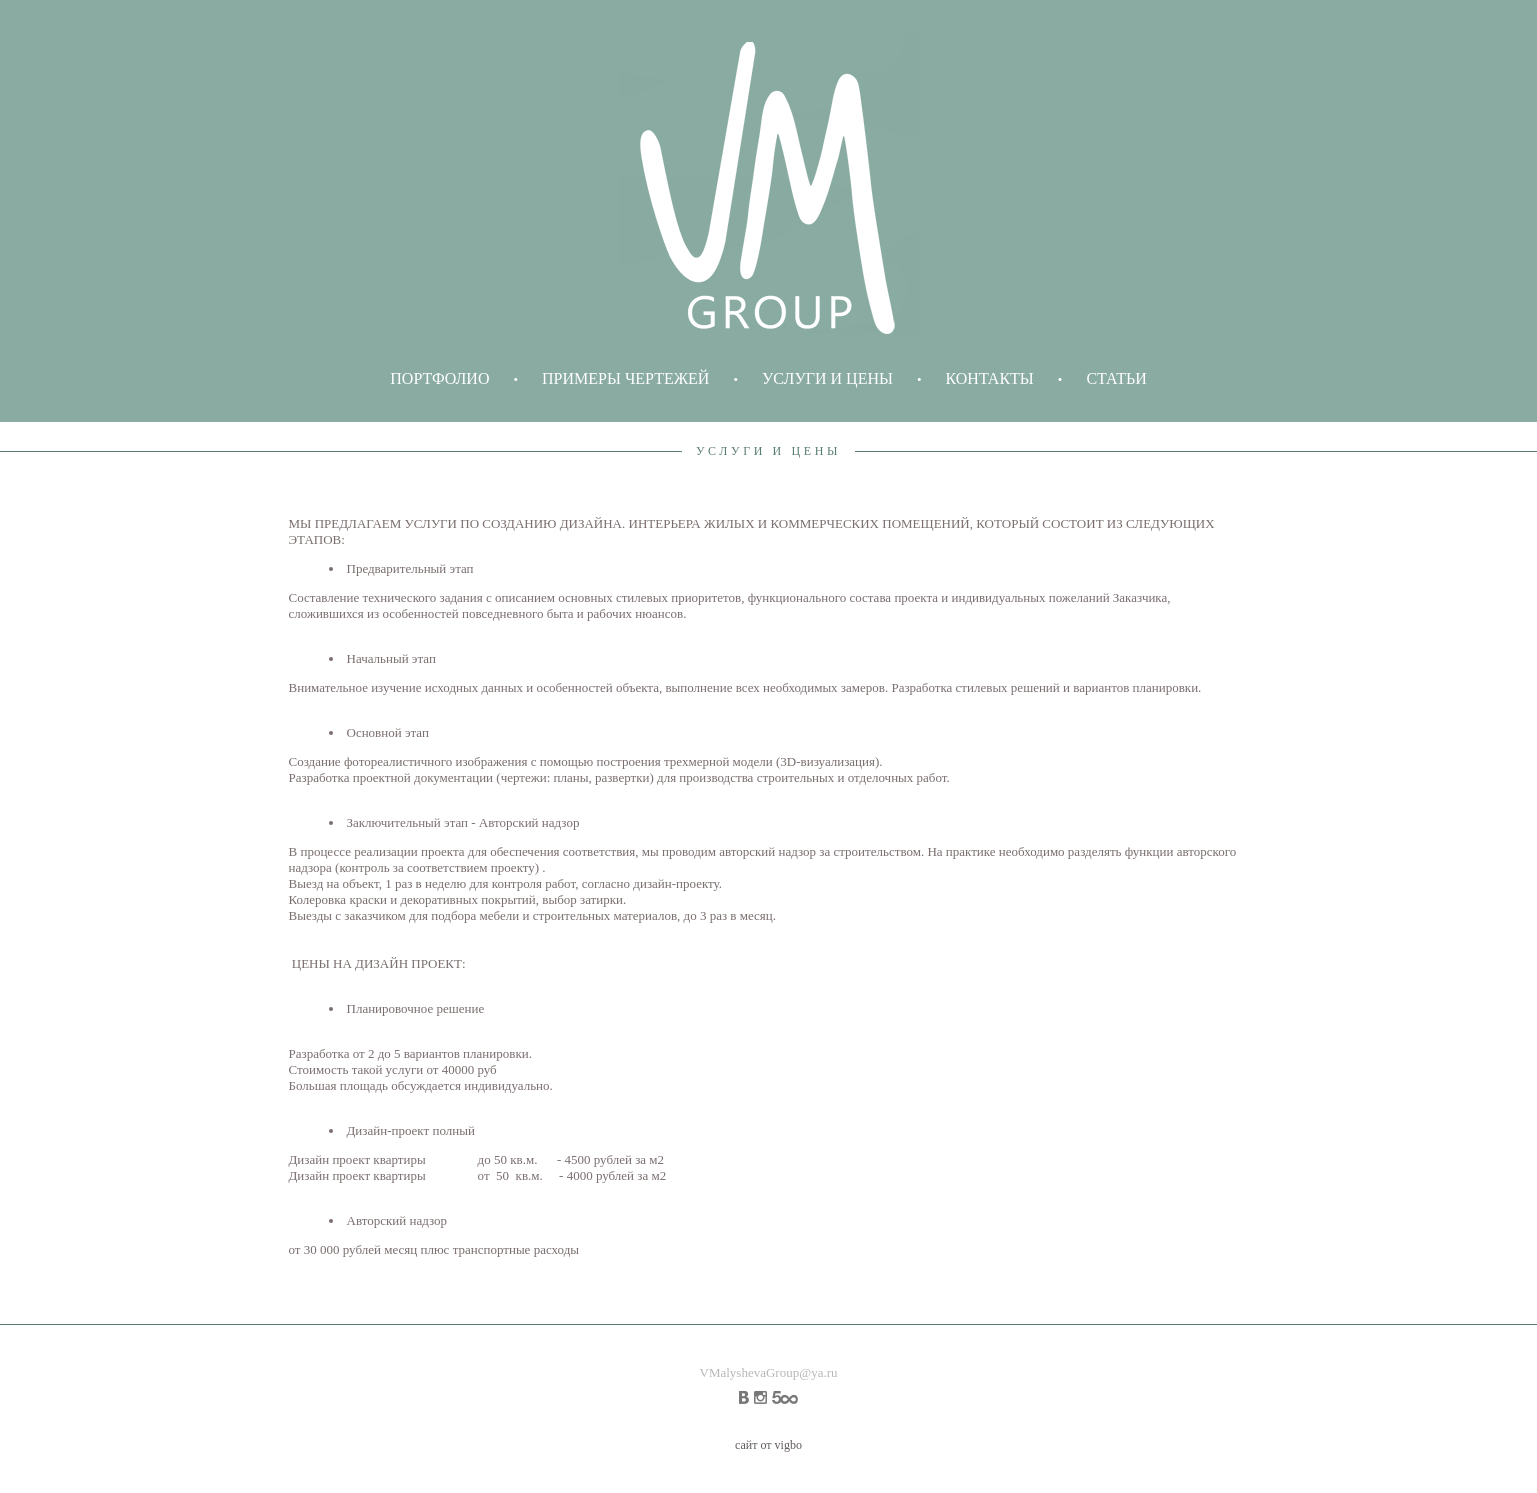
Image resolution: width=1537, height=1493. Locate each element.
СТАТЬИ (1116, 378)
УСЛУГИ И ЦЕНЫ (827, 378)
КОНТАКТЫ (990, 378)
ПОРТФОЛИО (439, 378)
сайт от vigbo (768, 1445)
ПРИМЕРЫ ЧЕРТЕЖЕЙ (625, 378)
